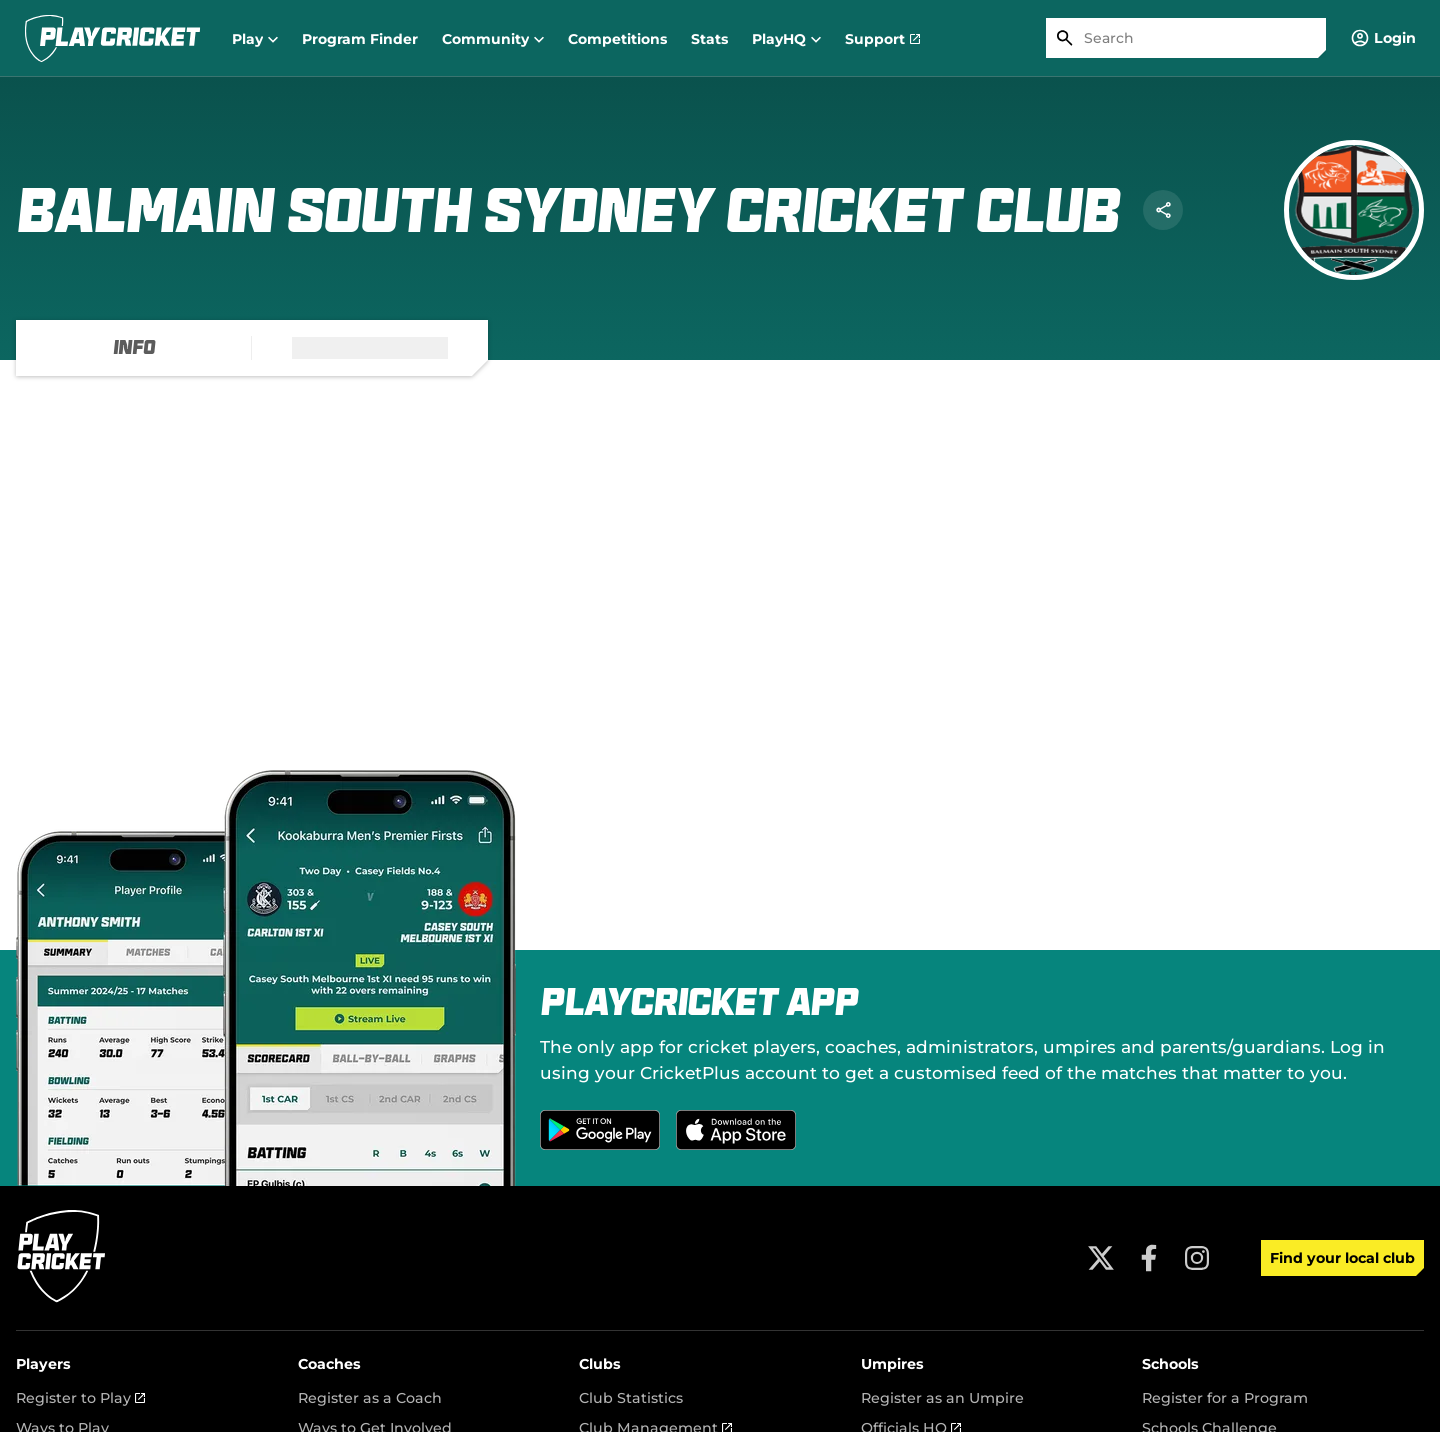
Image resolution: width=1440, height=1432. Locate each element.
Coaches (329, 1364)
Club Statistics (631, 1398)
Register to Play (80, 1398)
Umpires (892, 1364)
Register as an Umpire (942, 1398)
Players (43, 1364)
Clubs (600, 1364)
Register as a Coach (370, 1398)
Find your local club (1342, 1258)
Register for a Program (1225, 1398)
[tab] (134, 348)
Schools (1170, 1364)
